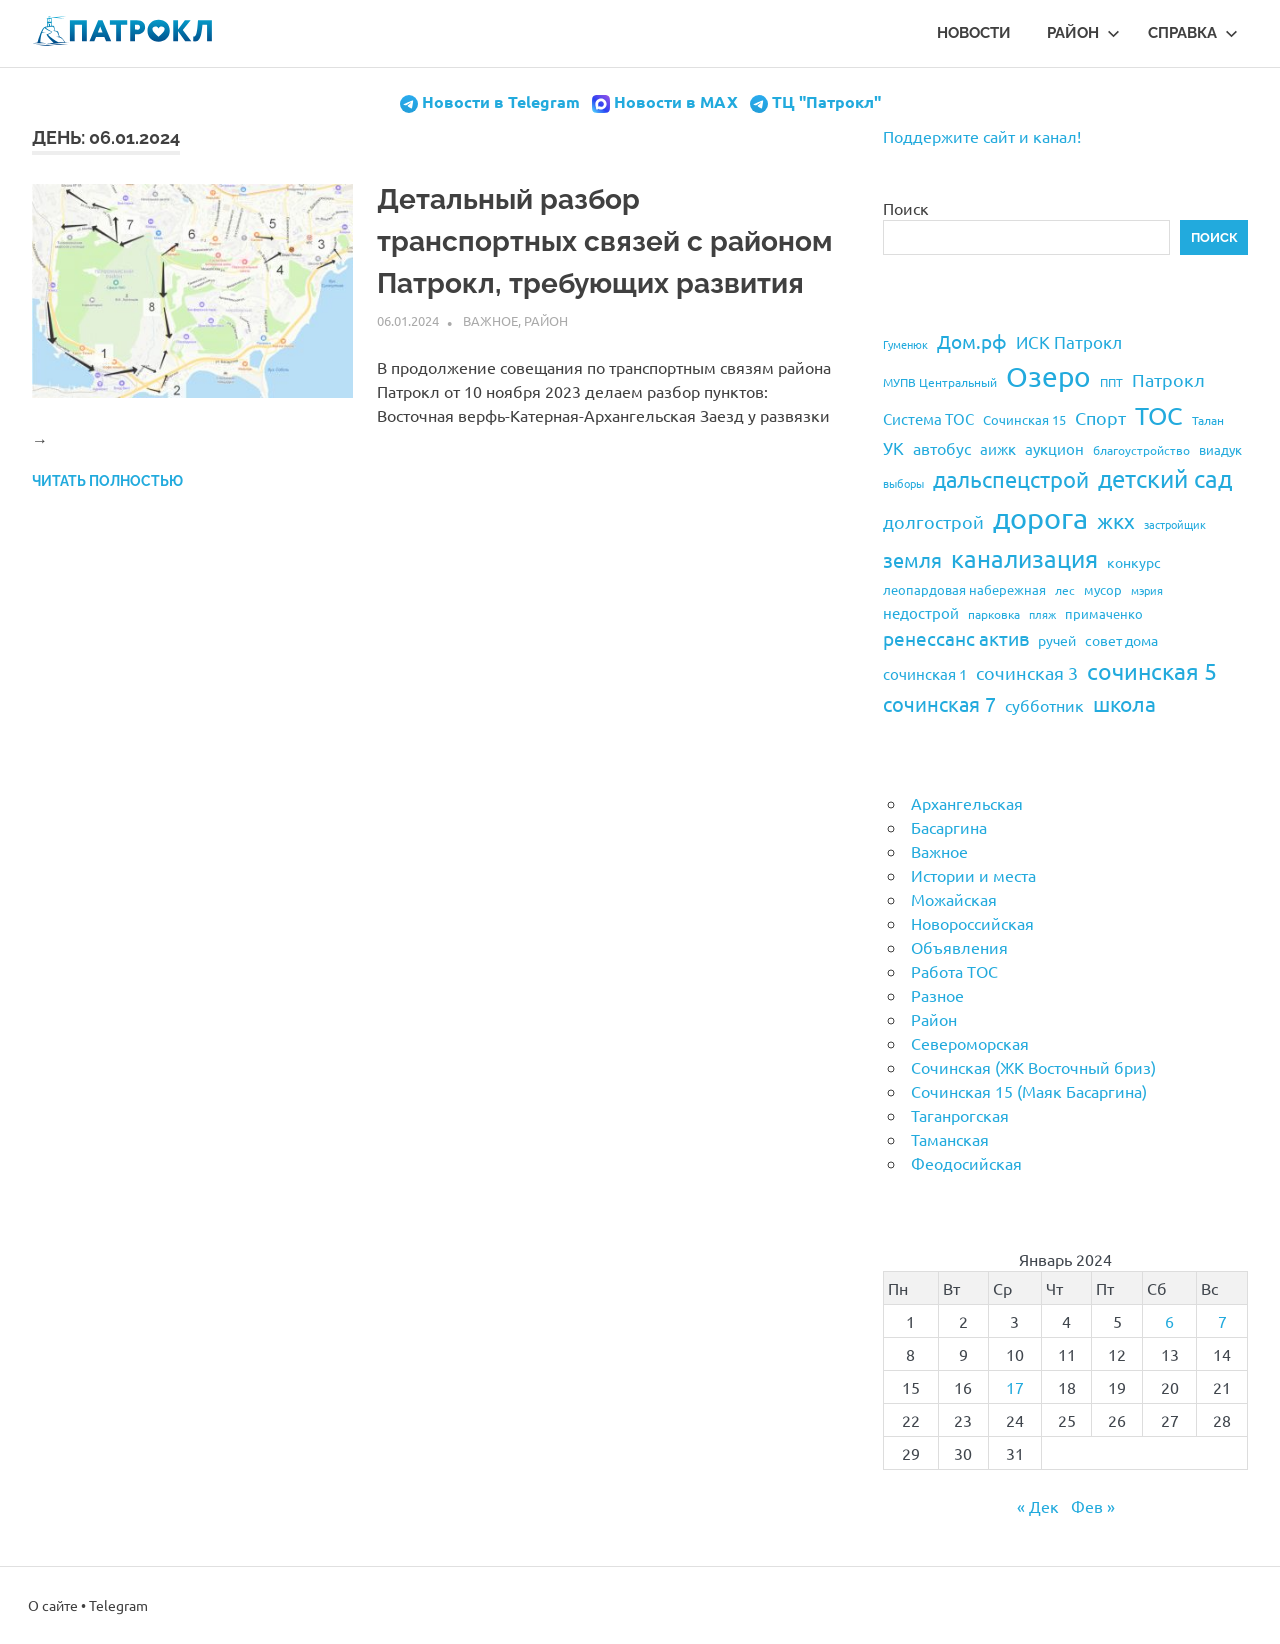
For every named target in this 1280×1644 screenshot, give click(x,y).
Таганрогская (960, 1115)
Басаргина (949, 827)
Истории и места (973, 875)
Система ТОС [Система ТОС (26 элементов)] (928, 418)
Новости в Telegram (501, 101)
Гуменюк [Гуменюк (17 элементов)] (905, 344)
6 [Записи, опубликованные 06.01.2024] (1169, 1321)
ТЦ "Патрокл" (826, 101)
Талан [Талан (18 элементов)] (1208, 420)
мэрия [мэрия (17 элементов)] (1147, 590)
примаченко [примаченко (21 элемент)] (1104, 613)
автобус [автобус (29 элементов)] (942, 448)
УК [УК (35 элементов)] (893, 447)
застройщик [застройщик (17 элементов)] (1175, 524)
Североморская (970, 1043)
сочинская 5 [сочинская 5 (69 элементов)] (1152, 670)
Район (1083, 33)
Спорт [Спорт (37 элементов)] (1100, 417)
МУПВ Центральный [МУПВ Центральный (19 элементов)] (940, 382)
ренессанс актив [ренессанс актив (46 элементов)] (956, 638)
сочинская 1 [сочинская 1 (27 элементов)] (925, 673)
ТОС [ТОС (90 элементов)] (1159, 415)
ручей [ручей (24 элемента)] (1057, 640)
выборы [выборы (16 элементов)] (903, 483)
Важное (490, 320)
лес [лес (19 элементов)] (1065, 590)
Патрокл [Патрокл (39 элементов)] (1168, 379)
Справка (1193, 33)
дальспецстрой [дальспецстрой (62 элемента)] (1011, 479)
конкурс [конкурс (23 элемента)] (1134, 562)
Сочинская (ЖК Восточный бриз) (1033, 1067)
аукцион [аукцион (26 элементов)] (1054, 448)
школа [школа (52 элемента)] (1124, 703)
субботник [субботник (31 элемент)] (1044, 705)
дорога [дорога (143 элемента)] (1040, 518)
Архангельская (967, 803)
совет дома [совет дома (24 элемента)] (1121, 640)
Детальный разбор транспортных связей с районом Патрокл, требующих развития (604, 241)
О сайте (53, 1605)
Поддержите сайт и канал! (982, 136)
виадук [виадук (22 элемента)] (1220, 449)
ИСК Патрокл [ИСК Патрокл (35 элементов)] (1069, 341)
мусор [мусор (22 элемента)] (1103, 589)
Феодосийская (966, 1163)
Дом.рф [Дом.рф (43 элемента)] (972, 341)
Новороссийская (972, 923)
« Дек (1038, 1506)
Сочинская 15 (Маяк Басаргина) (1029, 1091)
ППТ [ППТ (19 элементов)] (1111, 382)
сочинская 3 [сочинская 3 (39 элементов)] (1027, 672)
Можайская (954, 899)
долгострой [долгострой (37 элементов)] (933, 521)
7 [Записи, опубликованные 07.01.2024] (1222, 1321)
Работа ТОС (954, 971)
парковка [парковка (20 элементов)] (994, 614)
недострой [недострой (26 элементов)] (921, 612)
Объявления (959, 947)
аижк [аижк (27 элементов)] (998, 448)
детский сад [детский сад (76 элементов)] (1165, 478)
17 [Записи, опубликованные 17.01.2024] (1015, 1387)
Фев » (1093, 1506)
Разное (937, 995)
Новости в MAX (676, 101)
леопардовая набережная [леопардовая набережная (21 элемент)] (964, 589)
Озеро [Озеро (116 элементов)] (1048, 376)
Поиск (906, 208)
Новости (974, 33)
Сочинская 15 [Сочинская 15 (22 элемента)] (1024, 419)
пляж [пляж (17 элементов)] (1042, 614)
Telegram (118, 1605)
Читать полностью (107, 481)
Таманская (950, 1139)
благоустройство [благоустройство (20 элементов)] (1141, 450)
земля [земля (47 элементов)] (912, 559)
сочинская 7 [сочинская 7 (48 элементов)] (939, 703)
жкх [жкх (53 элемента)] (1116, 520)
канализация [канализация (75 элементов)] (1024, 558)
